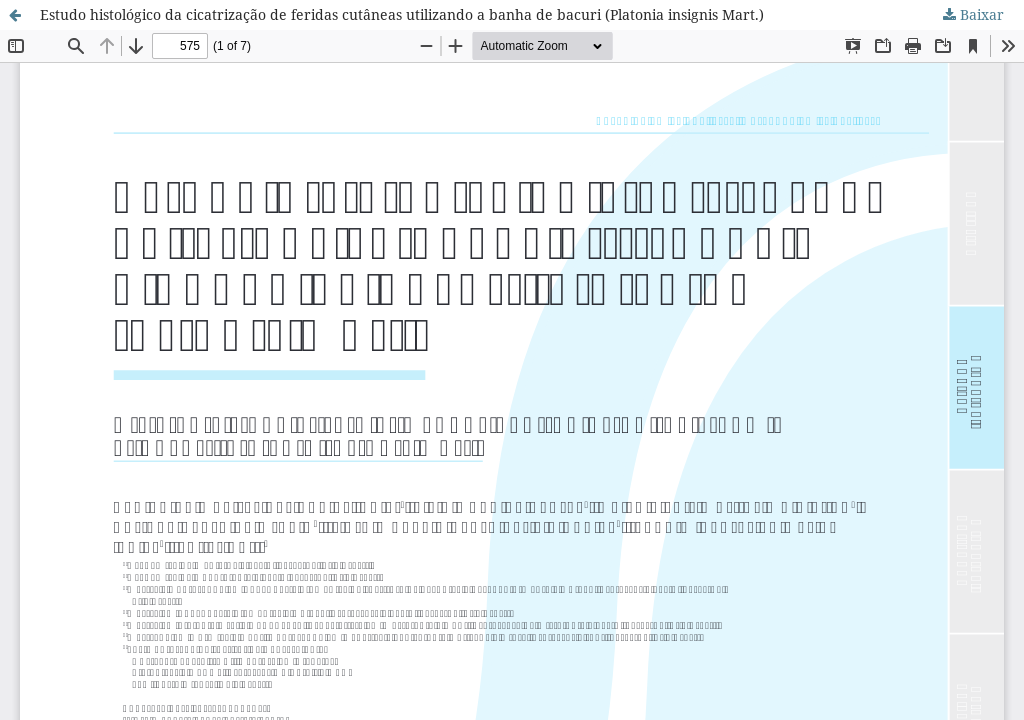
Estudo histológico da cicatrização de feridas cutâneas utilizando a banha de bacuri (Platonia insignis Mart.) (402, 14)
